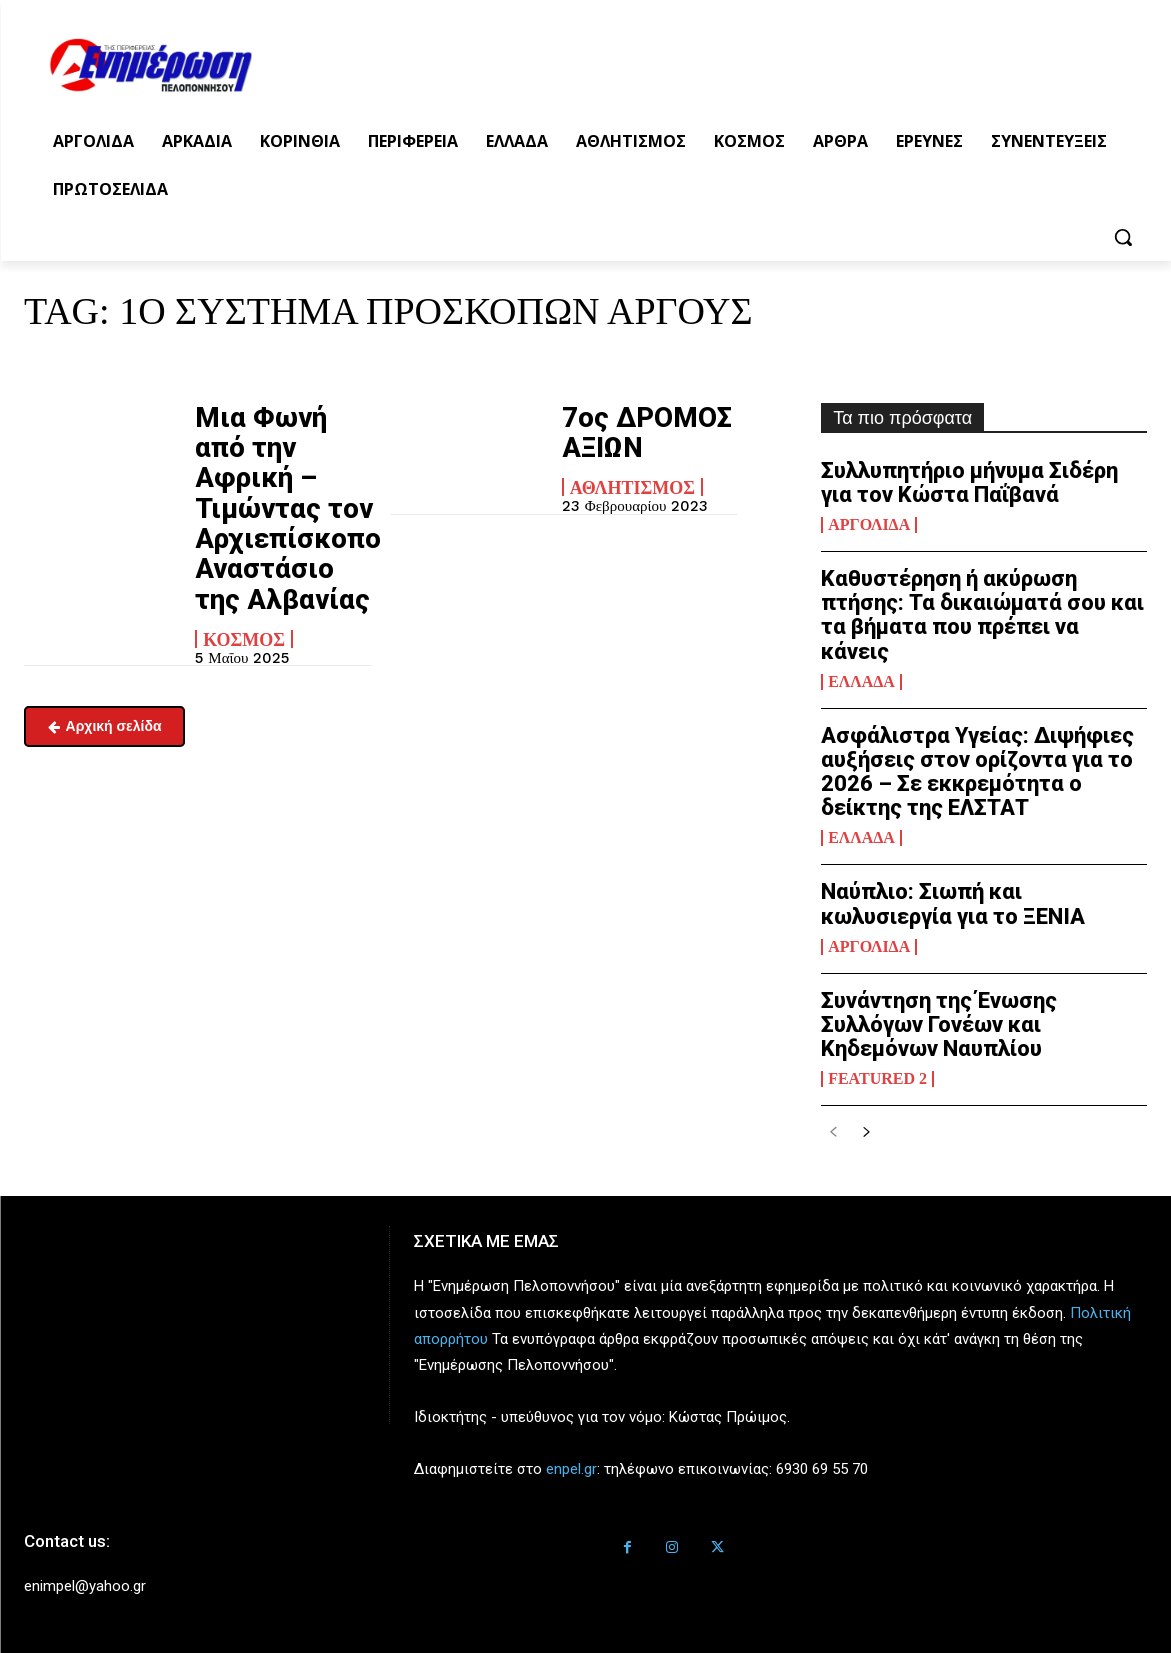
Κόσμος (244, 572)
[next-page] (865, 1133)
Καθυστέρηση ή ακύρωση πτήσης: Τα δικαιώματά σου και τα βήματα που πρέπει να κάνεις (982, 615)
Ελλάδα (861, 682)
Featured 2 (877, 1079)
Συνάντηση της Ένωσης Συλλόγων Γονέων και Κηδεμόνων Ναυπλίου (939, 1024)
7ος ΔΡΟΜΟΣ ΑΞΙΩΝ (629, 426)
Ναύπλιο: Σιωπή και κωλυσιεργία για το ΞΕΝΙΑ (953, 903)
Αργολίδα (869, 525)
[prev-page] (833, 1133)
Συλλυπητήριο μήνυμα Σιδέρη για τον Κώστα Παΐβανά (969, 482)
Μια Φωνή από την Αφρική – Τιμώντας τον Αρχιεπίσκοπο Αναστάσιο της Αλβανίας (271, 475)
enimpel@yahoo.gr (85, 1586)
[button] (1123, 237)
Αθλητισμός (632, 475)
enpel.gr (571, 1469)
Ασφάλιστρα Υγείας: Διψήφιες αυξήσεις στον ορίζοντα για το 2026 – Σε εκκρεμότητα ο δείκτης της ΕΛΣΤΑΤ (977, 772)
